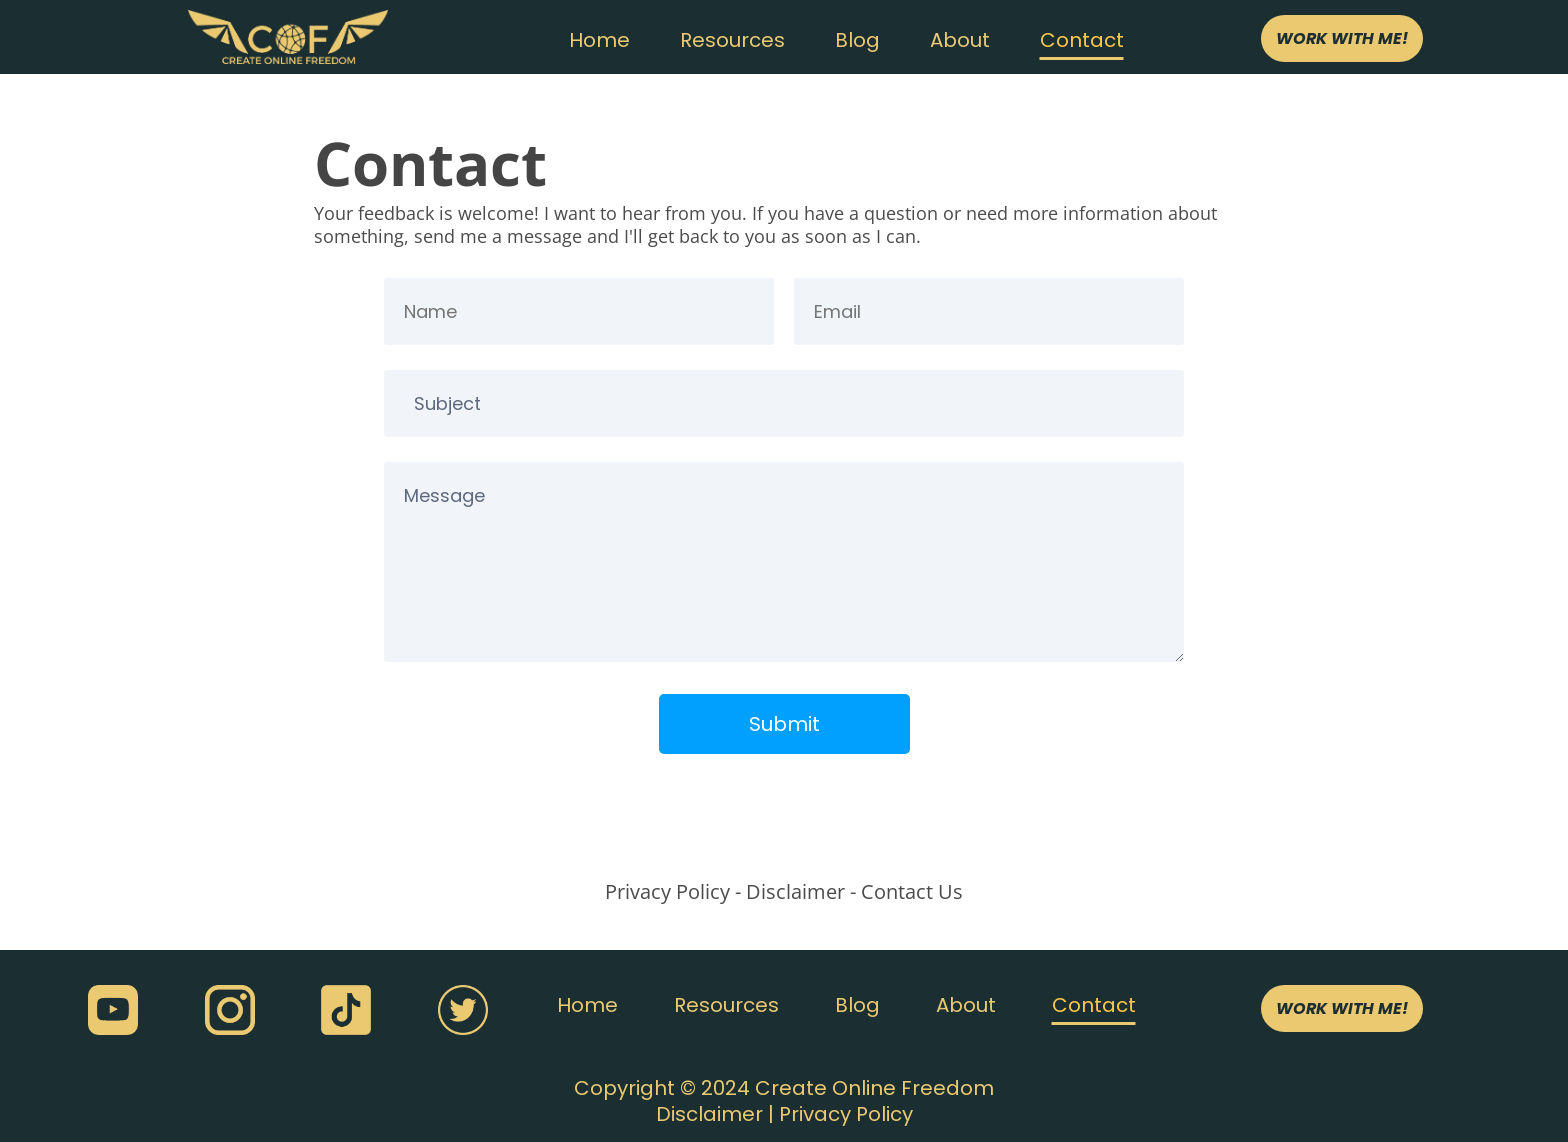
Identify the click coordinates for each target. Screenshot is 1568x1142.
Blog (857, 40)
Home (599, 40)
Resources (732, 40)
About (960, 40)
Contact (1082, 40)
